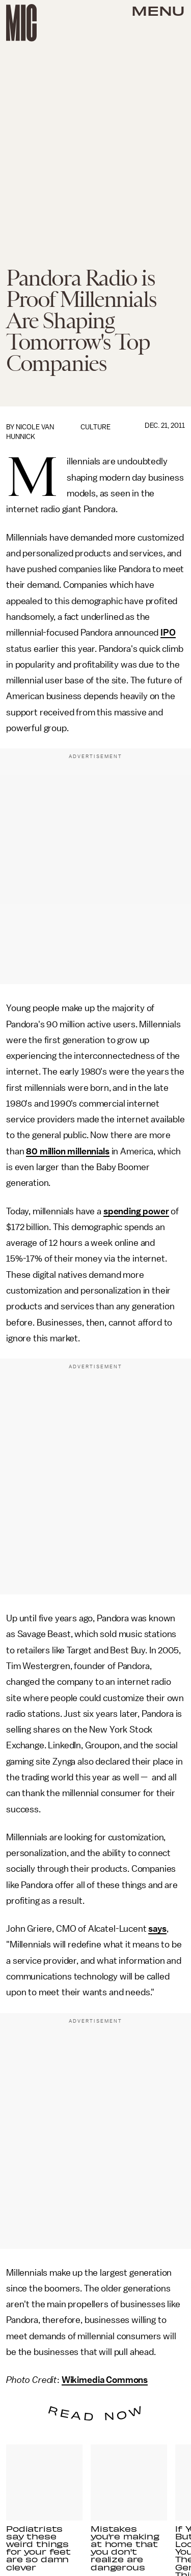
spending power (136, 1211)
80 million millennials (67, 1151)
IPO (168, 632)
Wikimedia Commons (105, 2379)
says (157, 1928)
